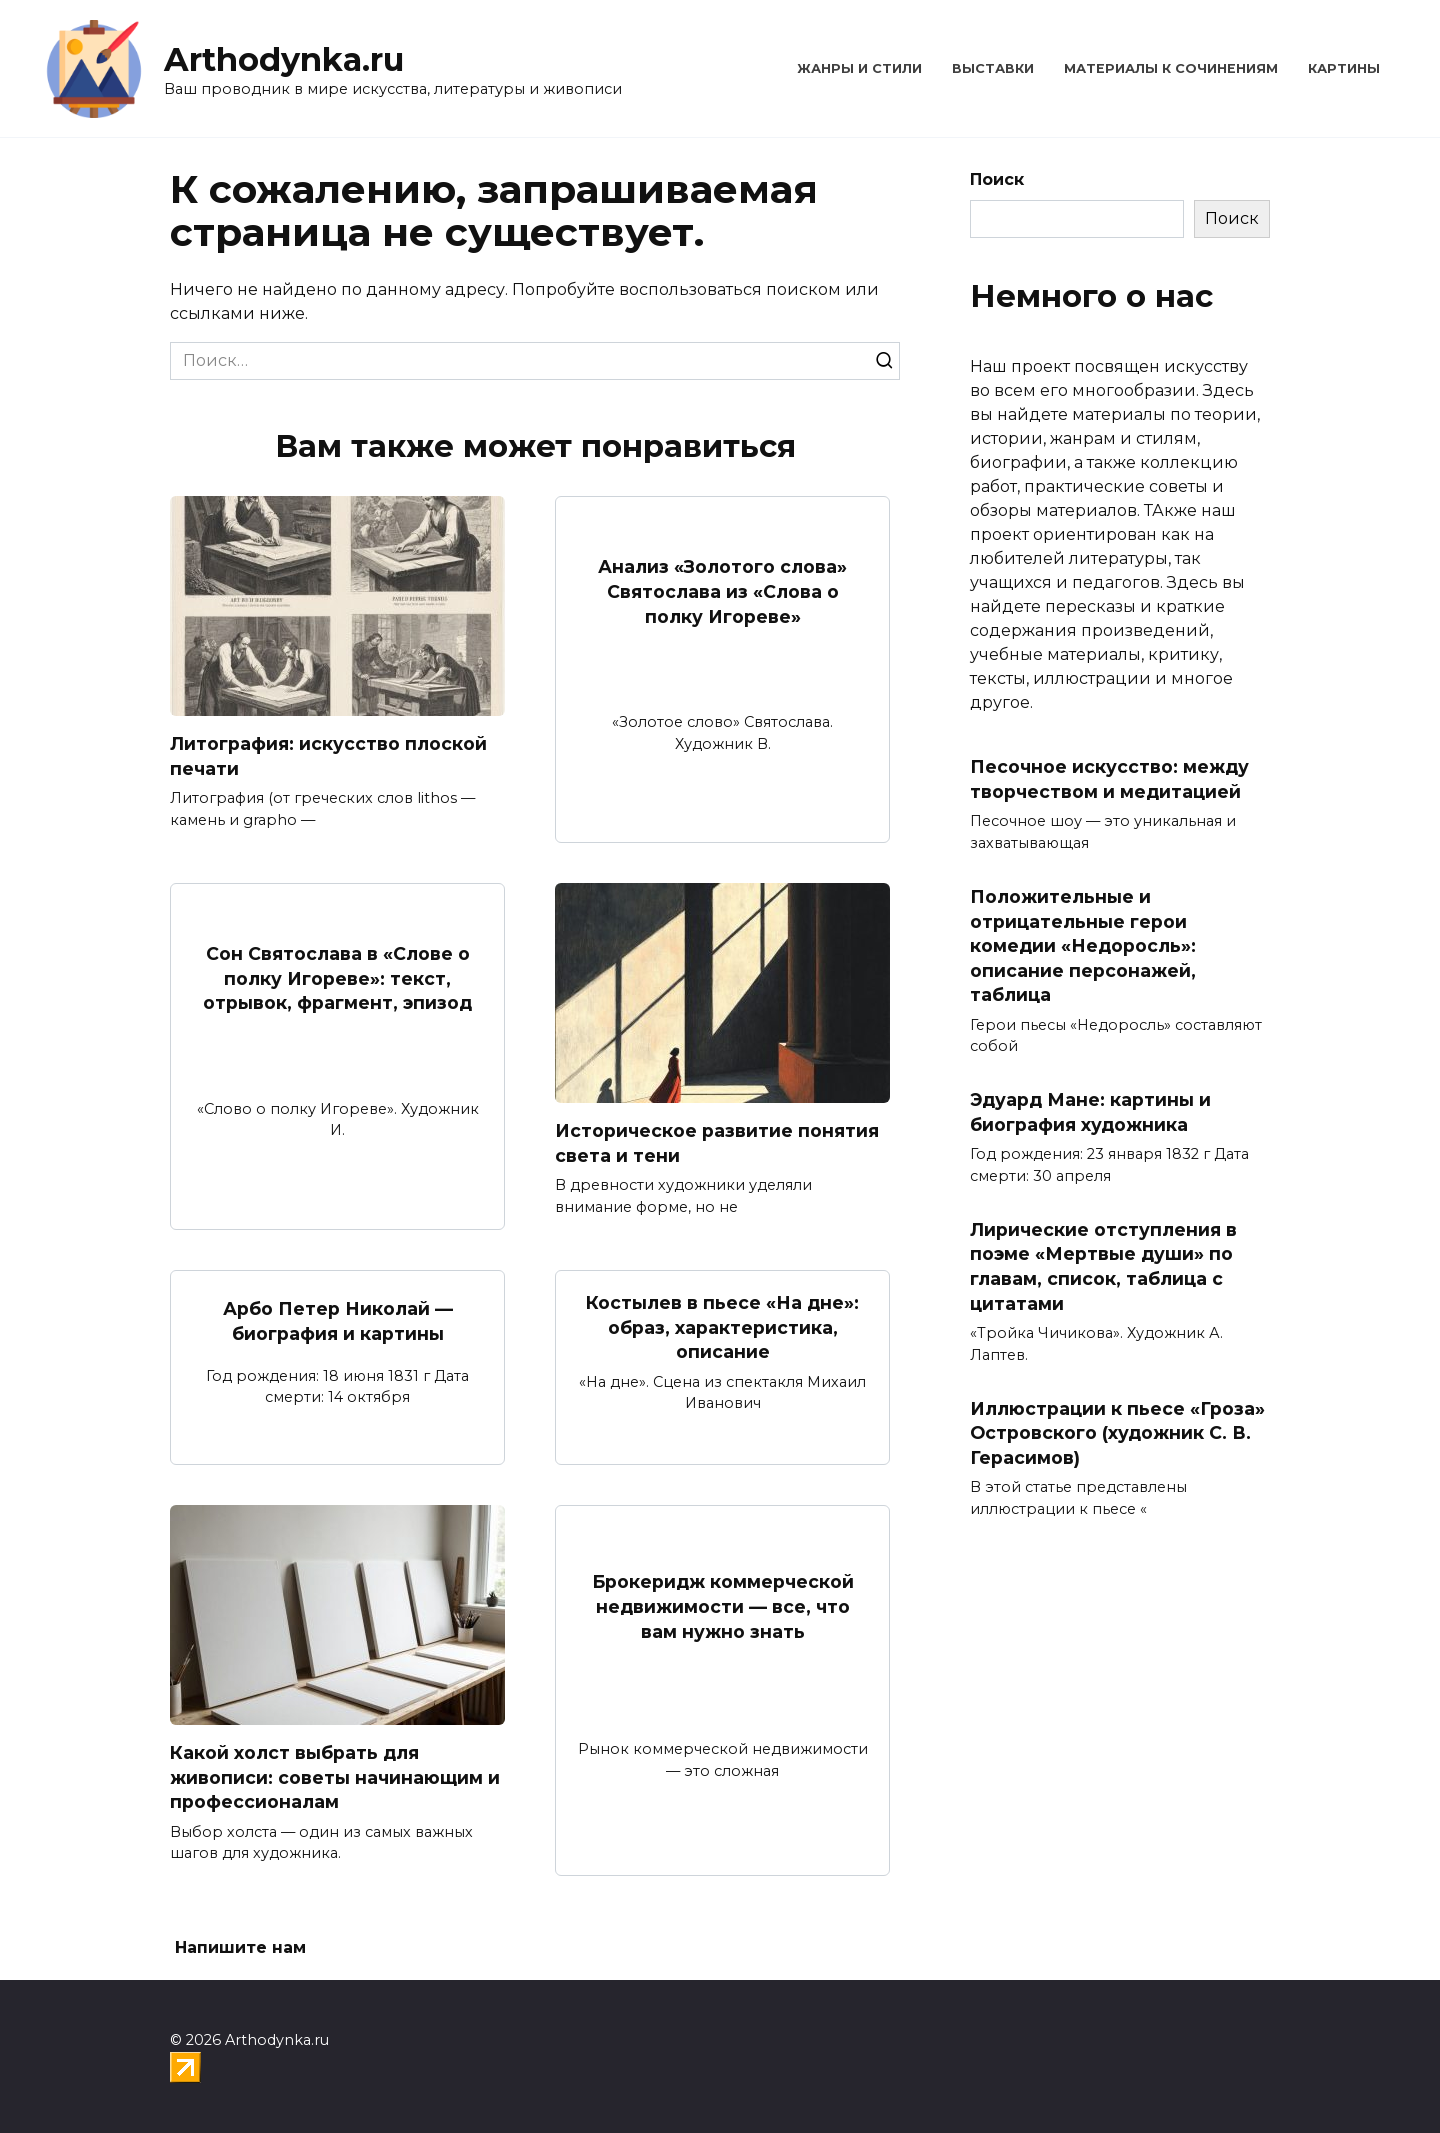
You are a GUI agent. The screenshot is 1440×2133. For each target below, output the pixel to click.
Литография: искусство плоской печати (328, 756)
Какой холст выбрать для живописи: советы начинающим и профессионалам (335, 1777)
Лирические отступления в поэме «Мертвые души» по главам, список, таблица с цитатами (1103, 1266)
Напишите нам (240, 1948)
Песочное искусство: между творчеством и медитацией (1109, 779)
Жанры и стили (859, 68)
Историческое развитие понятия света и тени (717, 1143)
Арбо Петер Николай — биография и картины (338, 1321)
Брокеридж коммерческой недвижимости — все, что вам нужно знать (723, 1606)
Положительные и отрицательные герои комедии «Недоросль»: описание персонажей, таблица (1083, 946)
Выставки (993, 68)
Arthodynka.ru (284, 59)
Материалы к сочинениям (1171, 68)
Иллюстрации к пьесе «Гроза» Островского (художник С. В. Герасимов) (1117, 1432)
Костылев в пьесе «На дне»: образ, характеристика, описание (722, 1327)
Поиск (997, 179)
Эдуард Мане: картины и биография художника (1090, 1112)
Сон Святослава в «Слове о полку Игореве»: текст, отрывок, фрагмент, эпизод (337, 978)
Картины (1344, 68)
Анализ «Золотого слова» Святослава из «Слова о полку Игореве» (722, 591)
